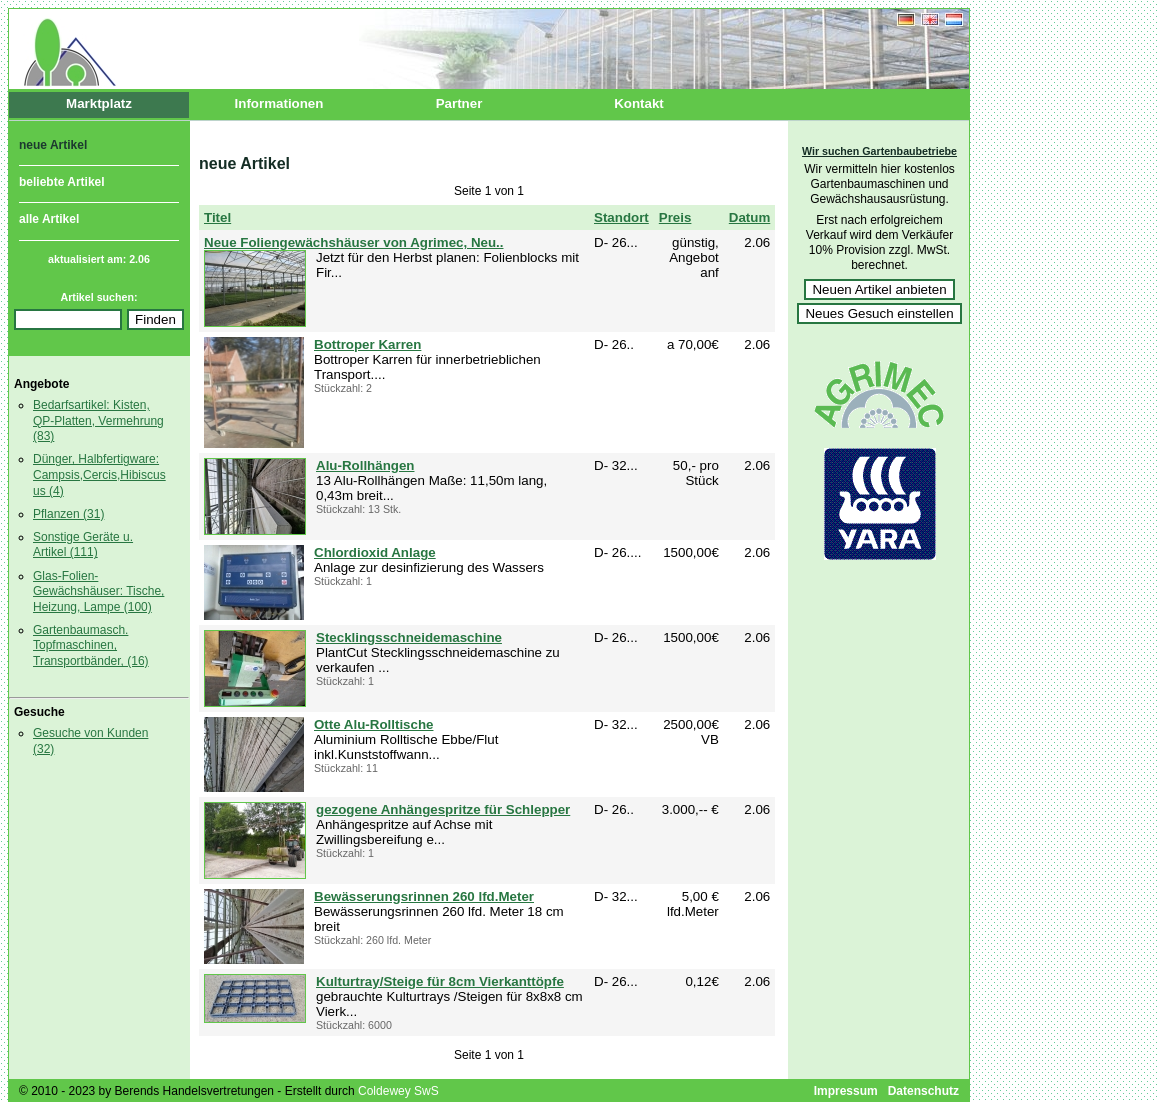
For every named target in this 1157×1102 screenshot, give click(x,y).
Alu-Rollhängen (365, 465)
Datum (749, 217)
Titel (217, 217)
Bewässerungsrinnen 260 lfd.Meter (424, 896)
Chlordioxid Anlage (375, 552)
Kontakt (639, 103)
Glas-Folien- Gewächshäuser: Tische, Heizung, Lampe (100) (98, 591)
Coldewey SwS (398, 1091)
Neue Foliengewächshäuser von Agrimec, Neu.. (353, 242)
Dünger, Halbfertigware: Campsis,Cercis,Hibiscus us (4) (99, 474)
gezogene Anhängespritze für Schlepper (443, 809)
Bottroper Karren (367, 344)
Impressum (846, 1091)
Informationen (279, 103)
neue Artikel (53, 144)
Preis (675, 217)
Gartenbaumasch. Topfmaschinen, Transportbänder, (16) (91, 645)
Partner (459, 103)
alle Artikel (49, 218)
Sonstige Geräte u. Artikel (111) (83, 545)
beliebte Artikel (62, 181)
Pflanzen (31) (68, 514)
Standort (621, 217)
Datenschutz (923, 1091)
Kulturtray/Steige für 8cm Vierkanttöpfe (440, 981)
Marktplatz (99, 103)
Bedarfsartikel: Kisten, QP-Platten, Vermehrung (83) (98, 420)
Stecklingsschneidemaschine (409, 637)
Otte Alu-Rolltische (373, 724)
